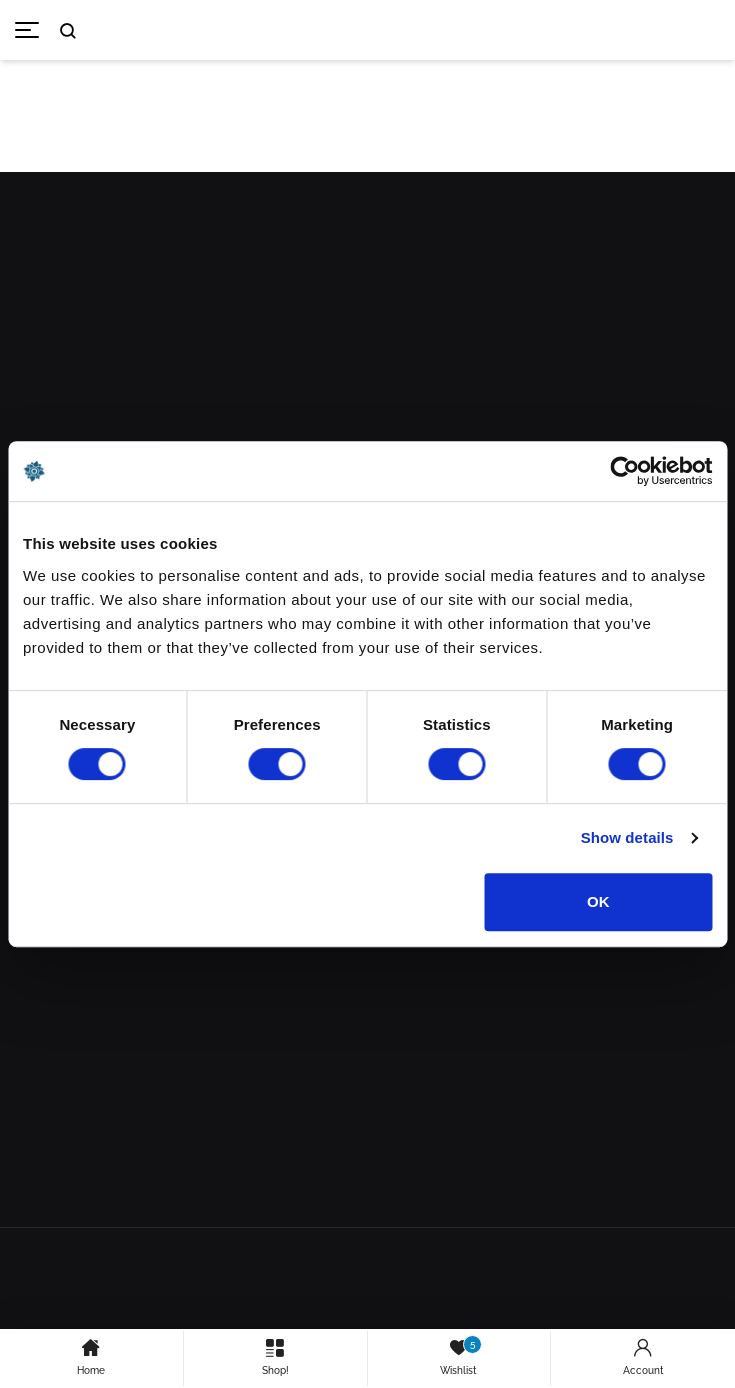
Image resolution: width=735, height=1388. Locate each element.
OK (598, 901)
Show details (627, 837)
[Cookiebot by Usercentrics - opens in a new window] (624, 471)
